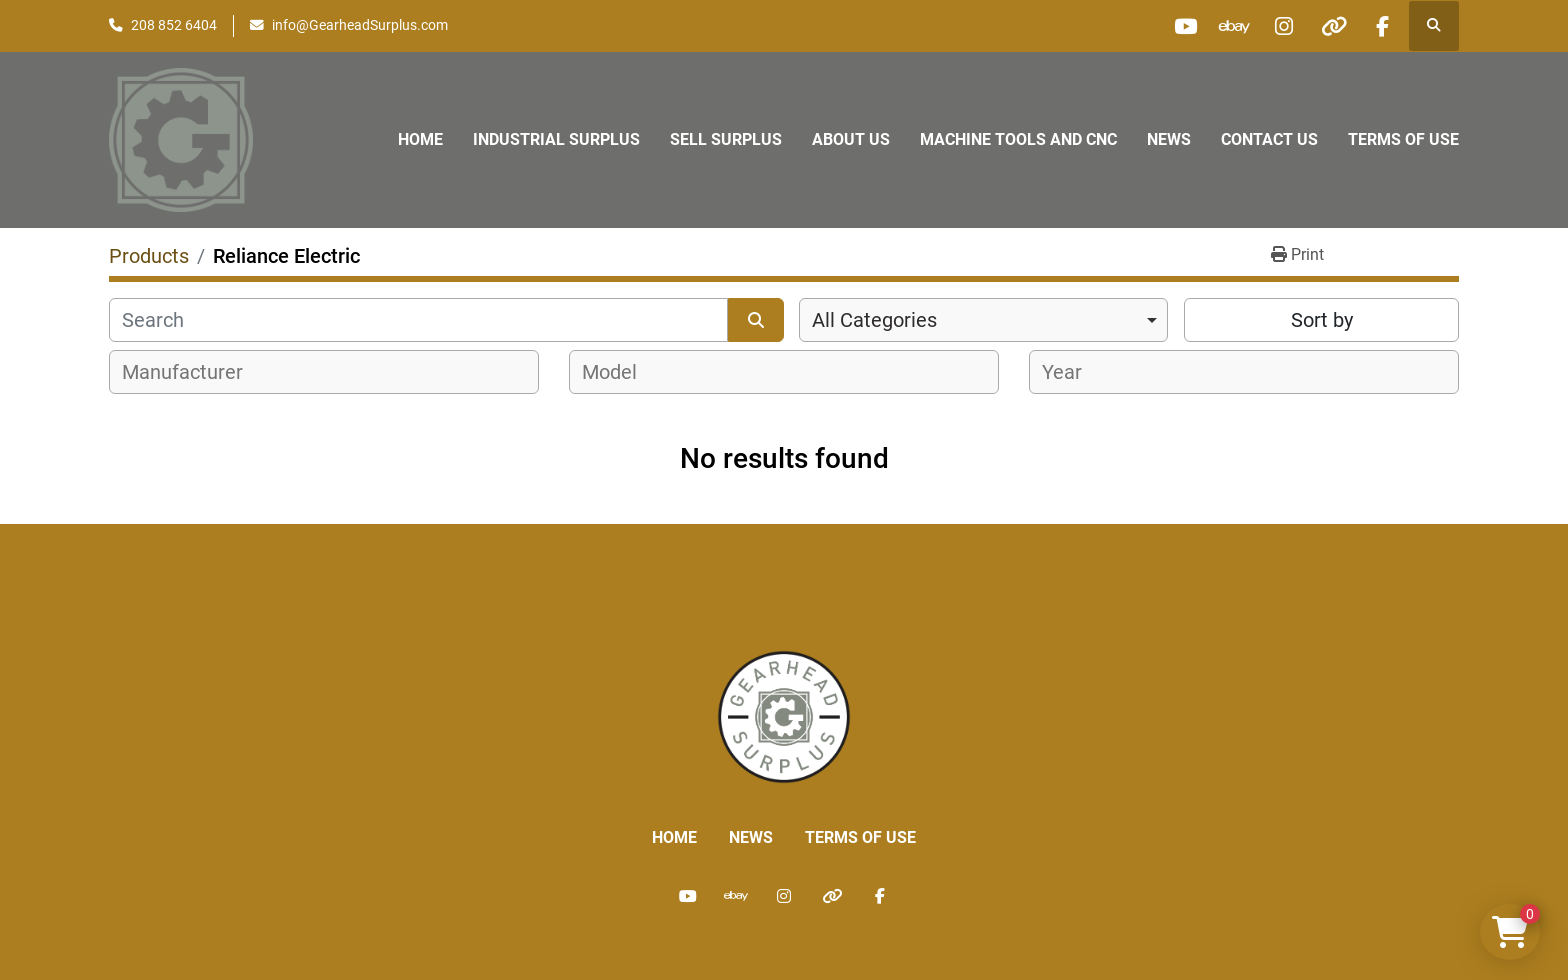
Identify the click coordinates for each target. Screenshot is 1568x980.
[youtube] (1178, 26)
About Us (851, 139)
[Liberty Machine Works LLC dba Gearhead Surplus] (784, 715)
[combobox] (983, 320)
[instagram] (1280, 26)
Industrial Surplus (556, 139)
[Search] (418, 320)
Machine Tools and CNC (1018, 139)
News (1169, 139)
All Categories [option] (874, 320)
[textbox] (193, 372)
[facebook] (1382, 26)
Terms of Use (1403, 139)
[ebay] (1229, 26)
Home (420, 139)
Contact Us (1269, 139)
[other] (1331, 26)
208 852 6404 (174, 25)
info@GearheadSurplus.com (360, 25)
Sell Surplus (726, 139)
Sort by (1322, 320)
